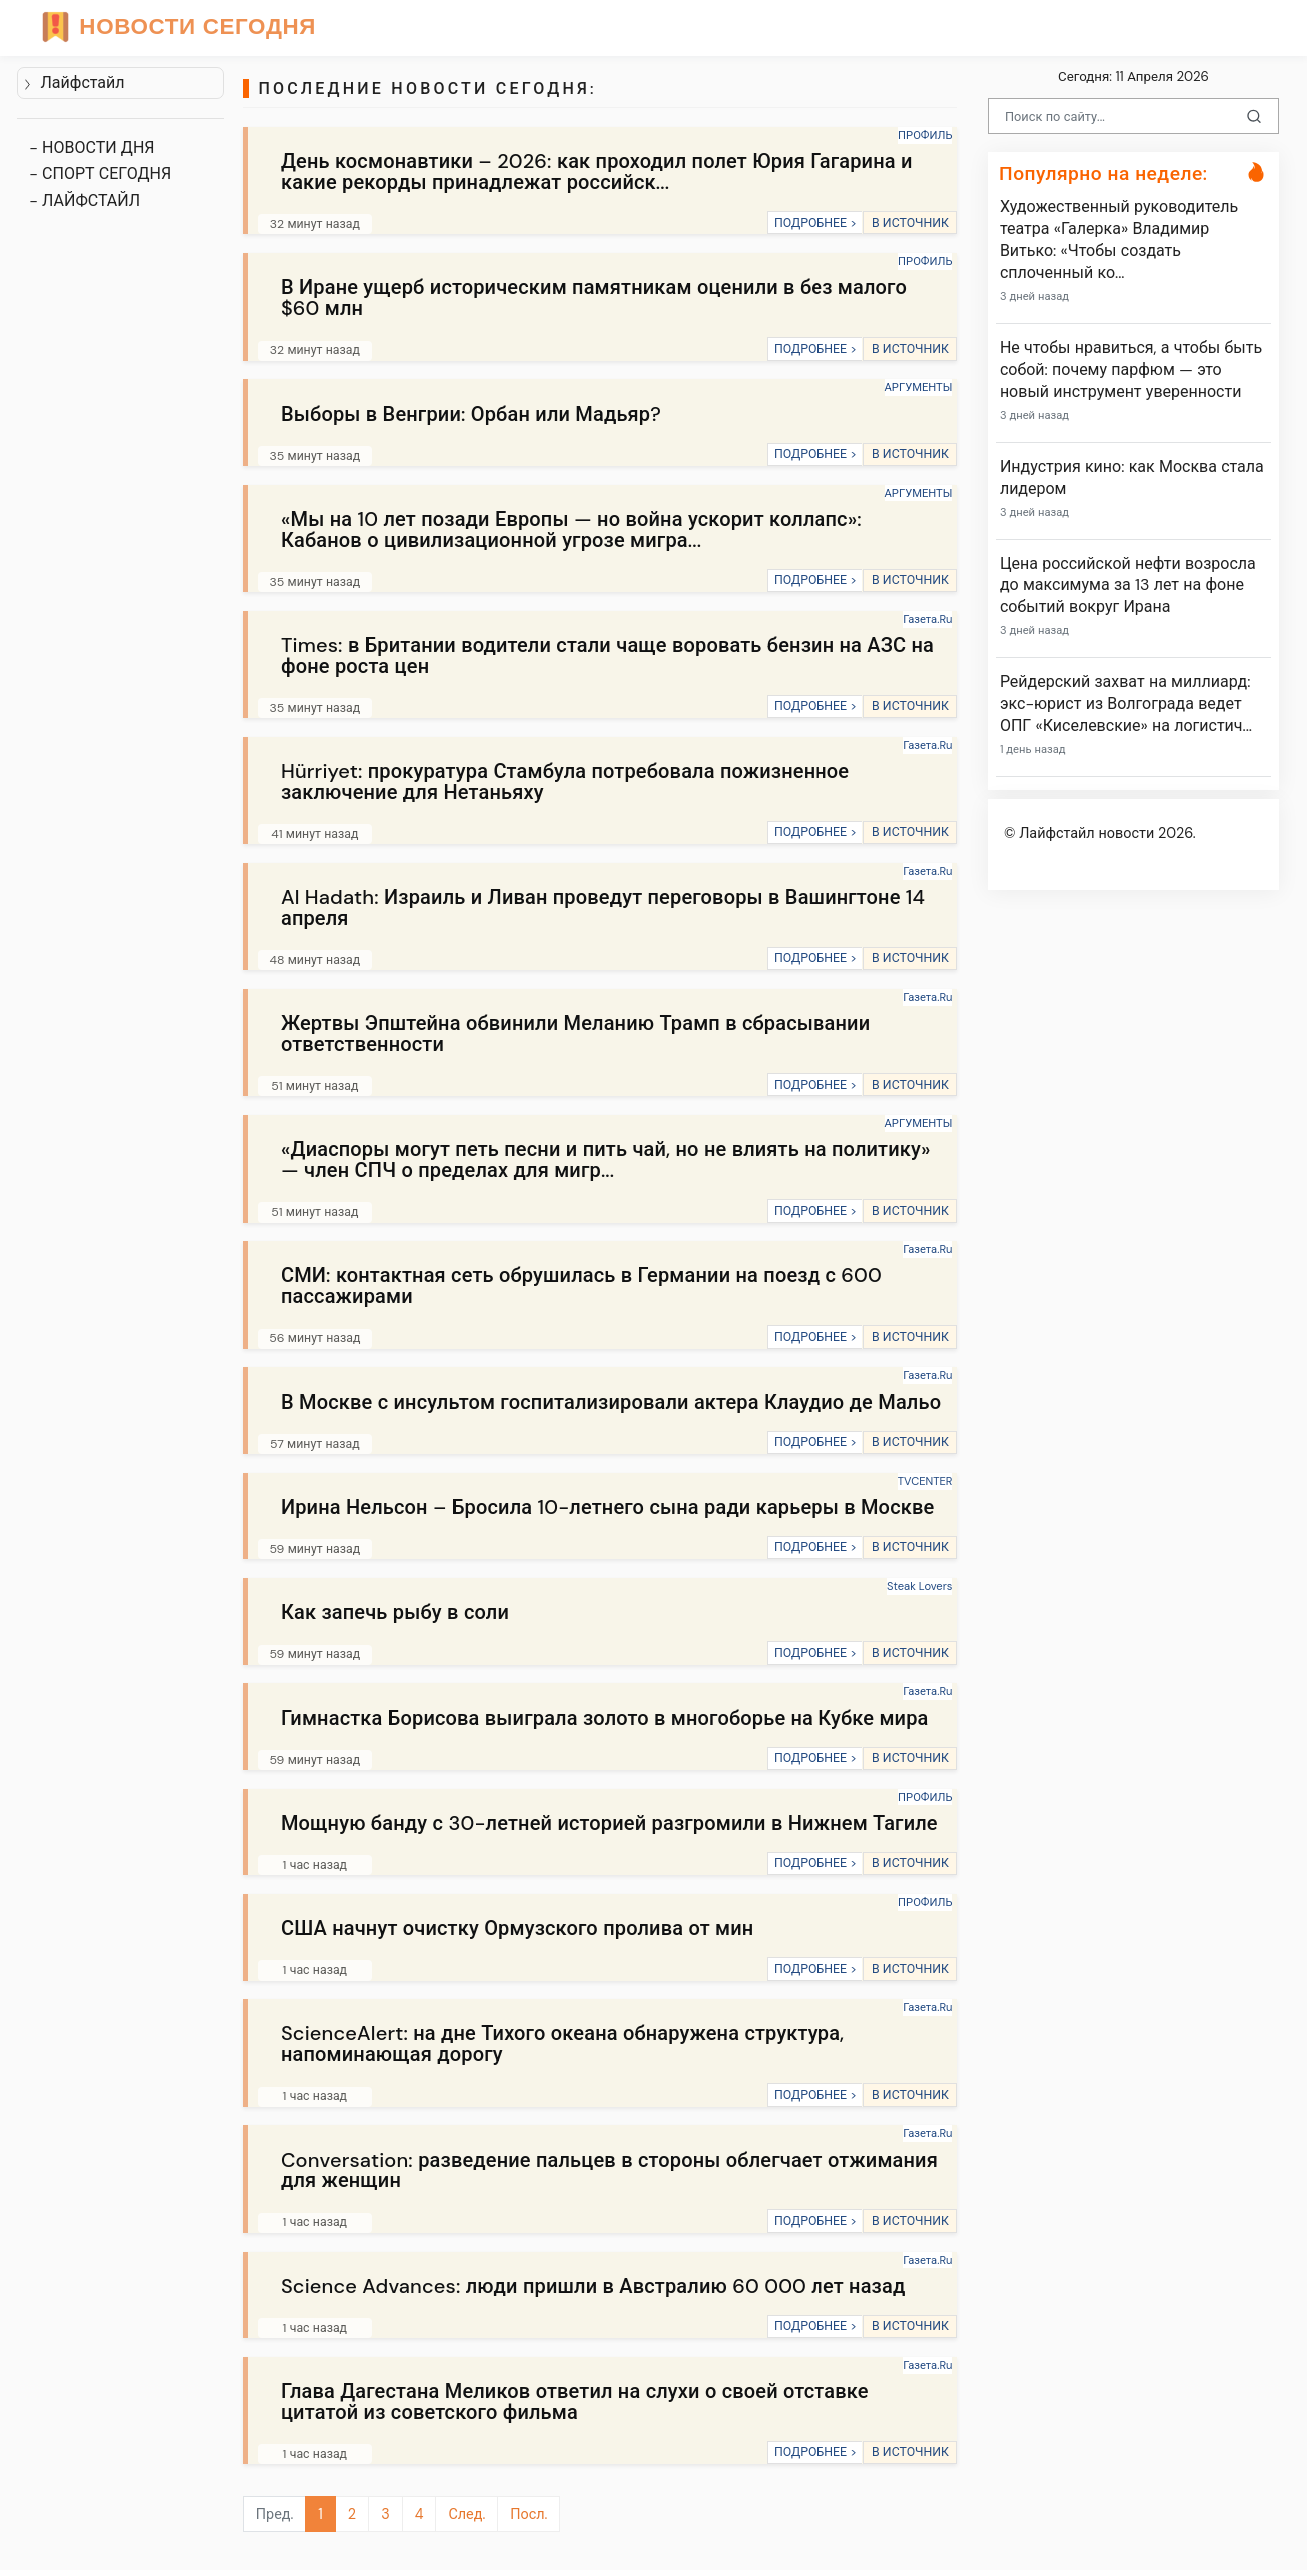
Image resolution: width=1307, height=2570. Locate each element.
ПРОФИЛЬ (925, 135)
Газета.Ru (927, 619)
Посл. (528, 2514)
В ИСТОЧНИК (910, 223)
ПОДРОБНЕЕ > (815, 223)
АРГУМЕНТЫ (919, 387)
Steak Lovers (920, 1586)
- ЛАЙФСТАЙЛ (84, 200)
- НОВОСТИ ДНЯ (91, 147)
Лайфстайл (73, 82)
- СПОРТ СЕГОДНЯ (100, 173)
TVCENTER (925, 1481)
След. (466, 2514)
